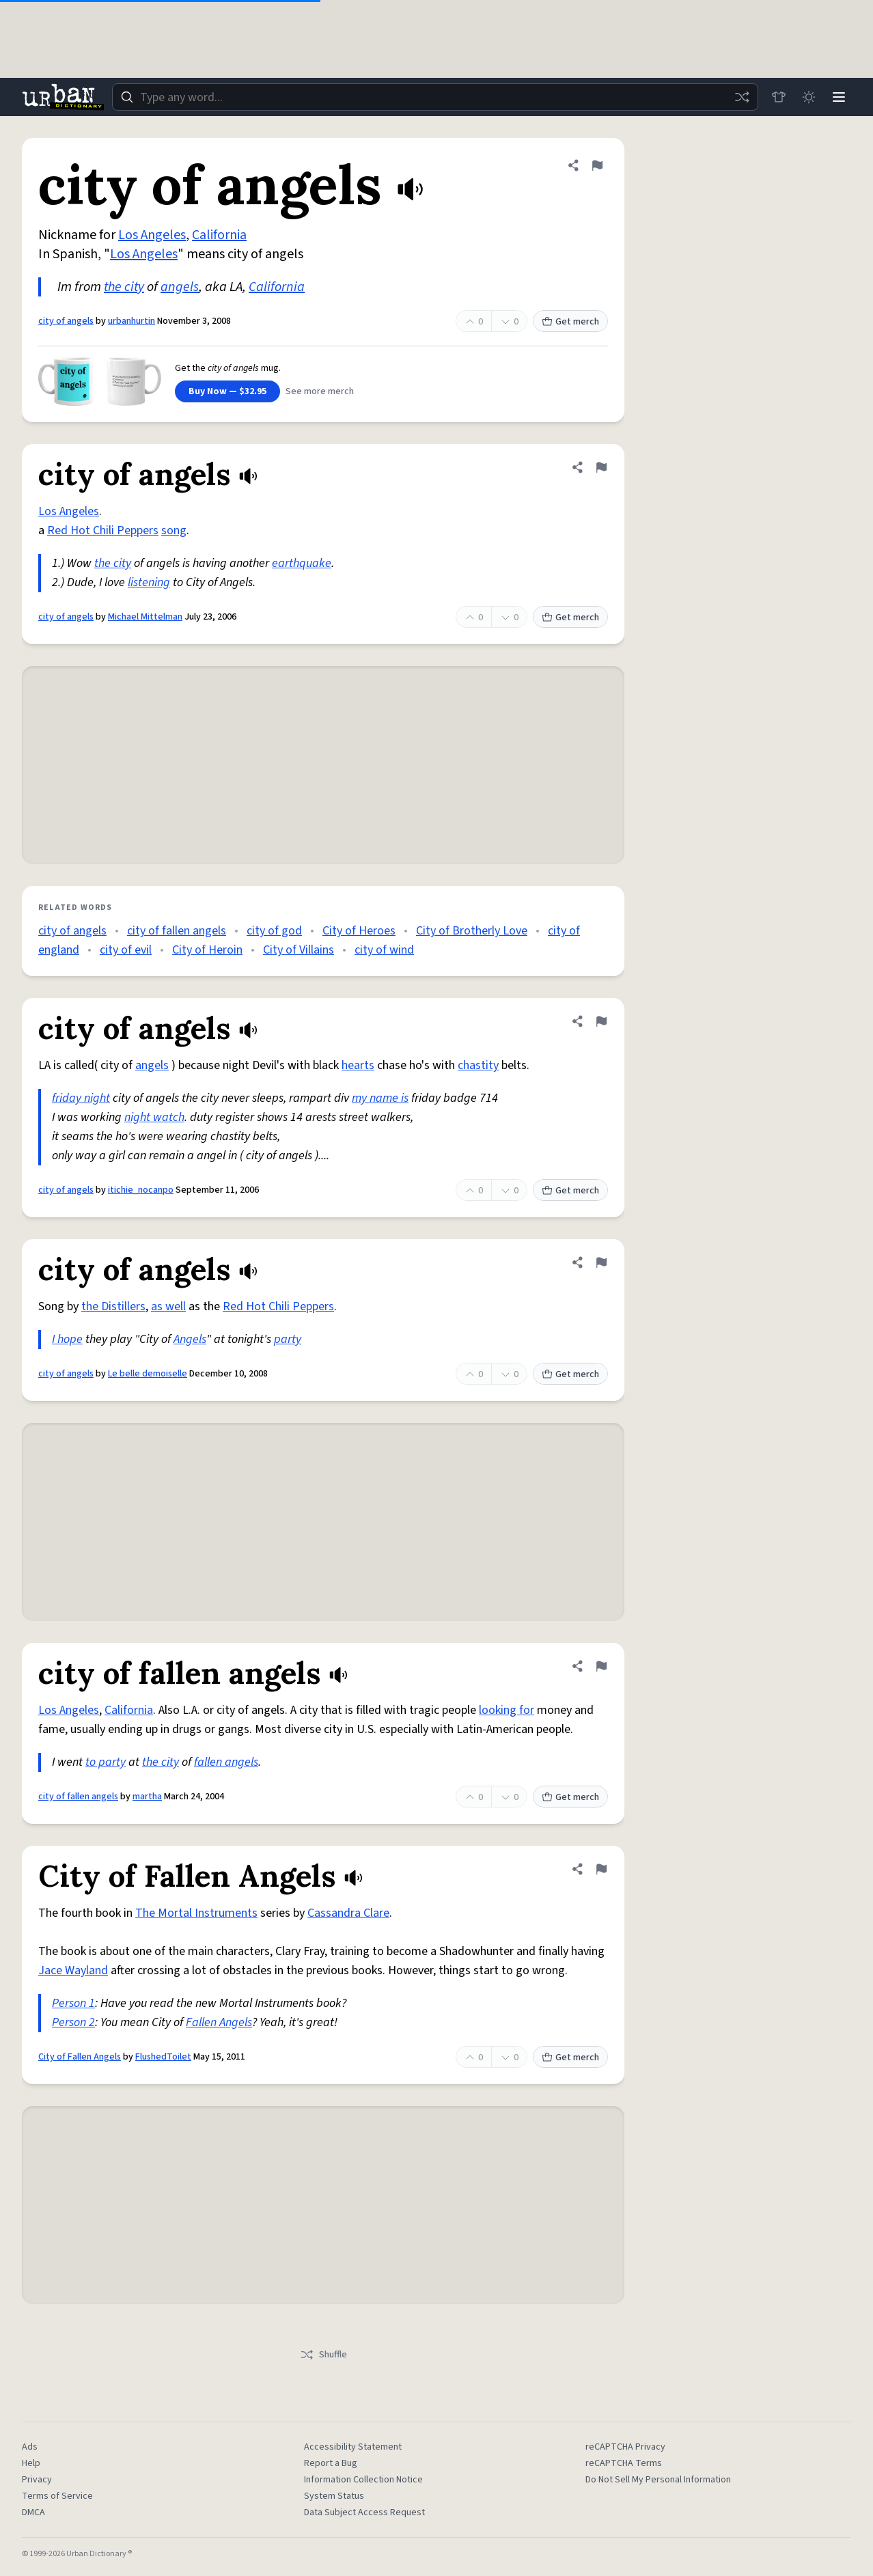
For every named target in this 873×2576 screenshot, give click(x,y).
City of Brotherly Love (471, 930)
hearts (358, 1065)
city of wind (384, 949)
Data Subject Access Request (364, 2512)
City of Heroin (207, 949)
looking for (506, 1710)
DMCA (33, 2512)
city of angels (66, 321)
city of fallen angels (176, 930)
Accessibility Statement (353, 2447)
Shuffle (323, 2355)
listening (149, 582)
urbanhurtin (131, 321)
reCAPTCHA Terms (623, 2463)
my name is (380, 1098)
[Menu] (839, 97)
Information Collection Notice (363, 2480)
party (287, 1339)
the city (124, 286)
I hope (67, 1339)
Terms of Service (57, 2496)
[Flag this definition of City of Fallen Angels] (601, 1869)
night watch (154, 1117)
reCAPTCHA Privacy (625, 2447)
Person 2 (73, 2022)
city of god (274, 930)
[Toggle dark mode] (808, 97)
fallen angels (226, 1762)
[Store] (778, 97)
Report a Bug (330, 2463)
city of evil (126, 949)
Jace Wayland (73, 1970)
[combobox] (435, 97)
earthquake (301, 563)
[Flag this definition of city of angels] (597, 165)
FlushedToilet (163, 2057)
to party (105, 1762)
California (219, 235)
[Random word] (742, 97)
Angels (190, 1339)
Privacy (37, 2480)
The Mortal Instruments (196, 1913)
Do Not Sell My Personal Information (658, 2480)
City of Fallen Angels (79, 2057)
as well (168, 1306)
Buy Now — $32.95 (227, 391)
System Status (334, 2496)
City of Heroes (359, 930)
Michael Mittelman (145, 617)
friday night (81, 1098)
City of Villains (298, 949)
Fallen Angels (219, 2022)
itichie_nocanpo (141, 1190)
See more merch (320, 391)
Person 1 (73, 2003)
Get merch (570, 322)
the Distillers (113, 1306)
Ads (30, 2447)
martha (147, 1796)
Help (31, 2463)
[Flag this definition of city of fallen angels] (601, 1666)
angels (180, 286)
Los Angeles (152, 235)
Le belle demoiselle (147, 1374)
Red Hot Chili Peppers (102, 530)
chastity (478, 1065)
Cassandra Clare (348, 1913)
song (173, 530)
